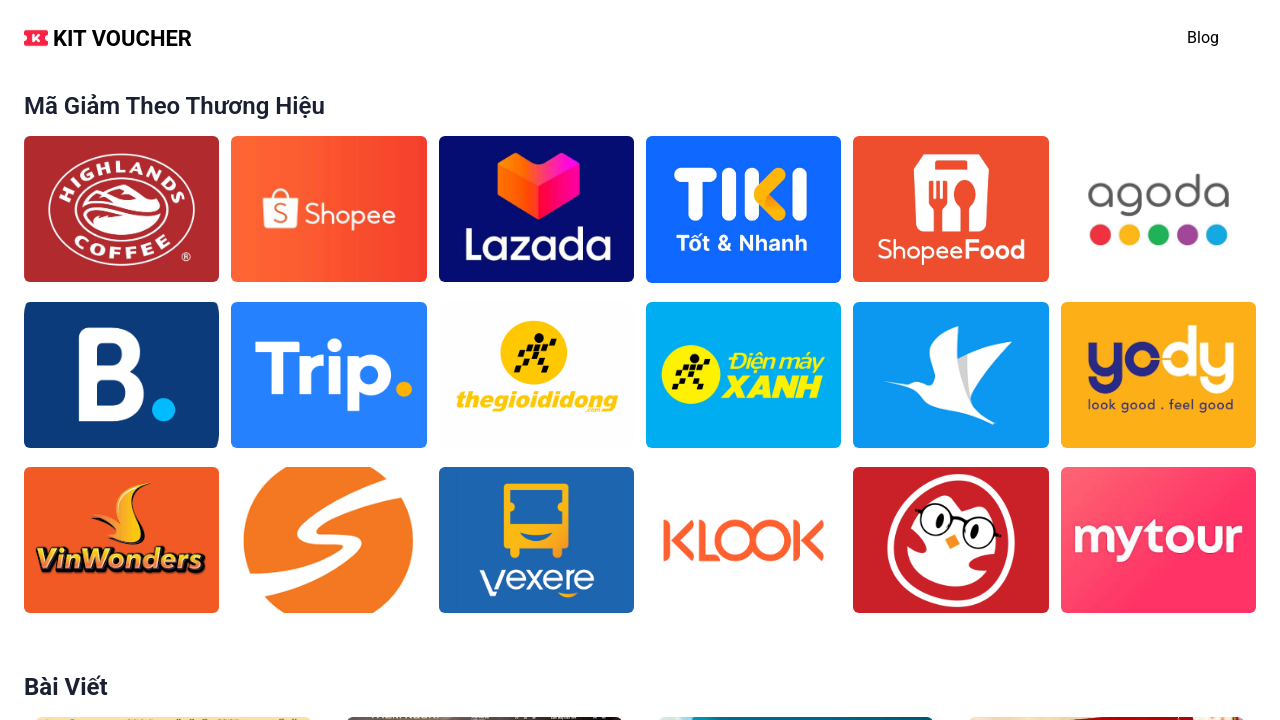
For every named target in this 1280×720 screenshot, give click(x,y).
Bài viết (66, 687)
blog (1203, 37)
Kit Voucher (122, 38)
